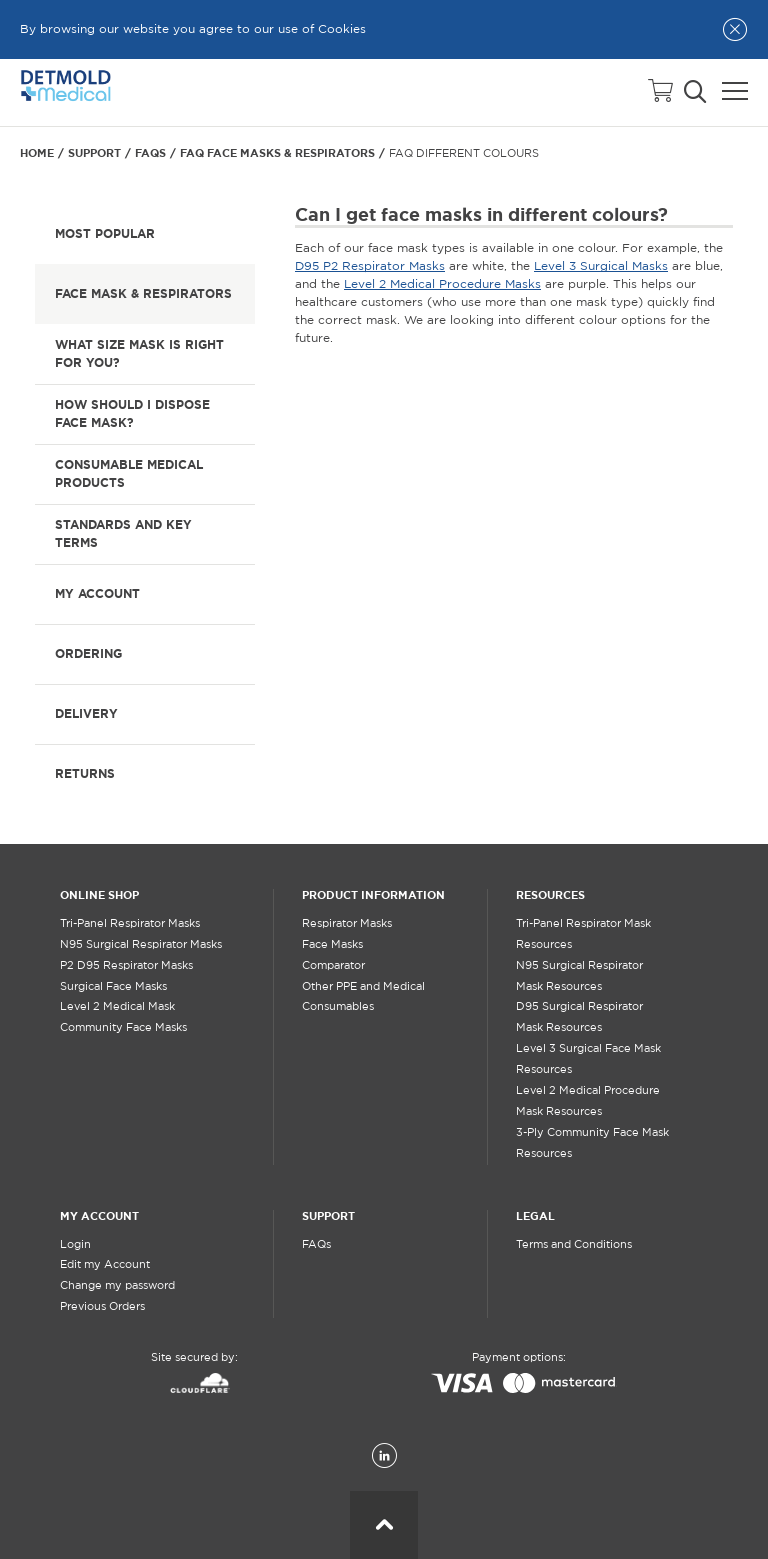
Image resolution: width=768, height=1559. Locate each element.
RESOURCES (550, 895)
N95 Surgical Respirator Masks (141, 945)
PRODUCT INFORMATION (373, 895)
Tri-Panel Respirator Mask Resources (583, 934)
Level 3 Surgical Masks (601, 266)
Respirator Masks (347, 924)
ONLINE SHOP (99, 895)
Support (94, 153)
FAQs (150, 153)
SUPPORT (328, 1216)
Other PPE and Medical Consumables (363, 997)
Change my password (117, 1286)
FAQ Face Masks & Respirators (277, 153)
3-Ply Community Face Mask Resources (592, 1143)
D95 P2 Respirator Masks (370, 266)
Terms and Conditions (574, 1245)
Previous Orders (102, 1307)
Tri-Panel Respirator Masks (130, 924)
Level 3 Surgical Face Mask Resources (588, 1059)
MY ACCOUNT (99, 1216)
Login (75, 1245)
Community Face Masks (123, 1028)
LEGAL (535, 1216)
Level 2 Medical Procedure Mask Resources (588, 1101)
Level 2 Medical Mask (117, 1007)
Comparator (333, 966)
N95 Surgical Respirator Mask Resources (579, 976)
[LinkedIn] (384, 1457)
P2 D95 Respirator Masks (126, 966)
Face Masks (332, 945)
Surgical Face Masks (113, 987)
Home (37, 153)
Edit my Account (105, 1265)
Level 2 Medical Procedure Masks (442, 284)
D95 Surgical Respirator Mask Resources (579, 1017)
